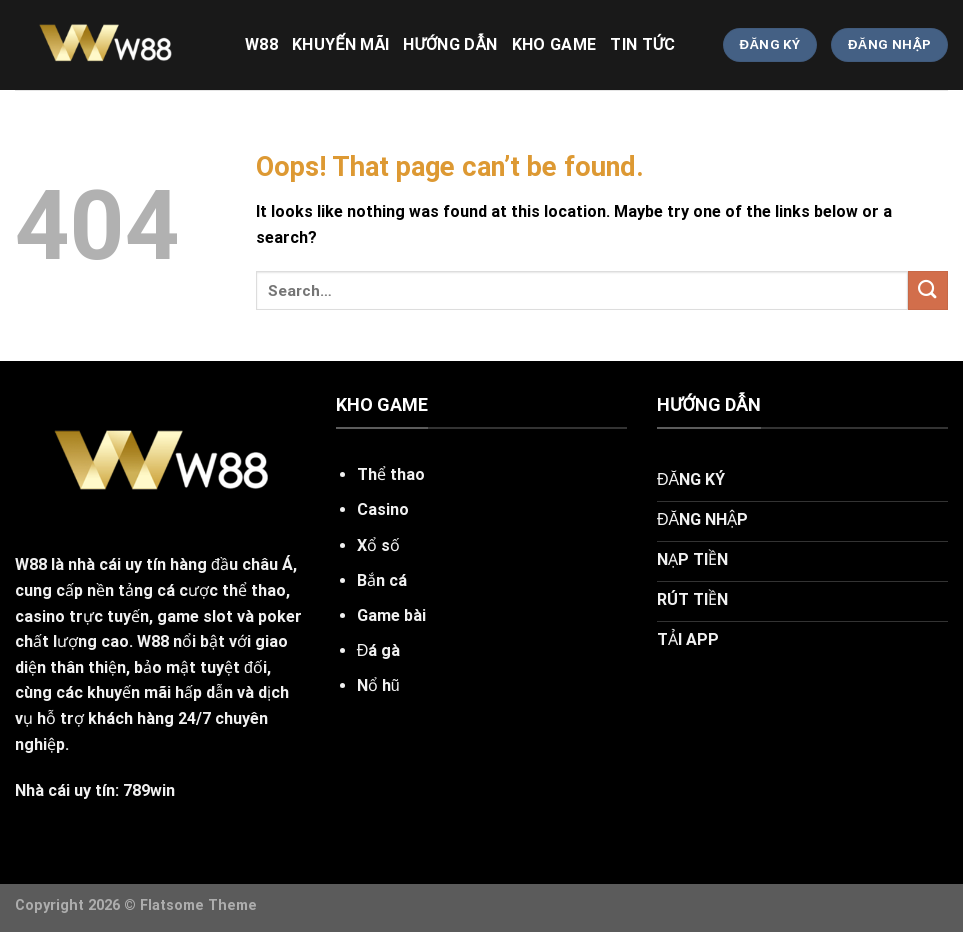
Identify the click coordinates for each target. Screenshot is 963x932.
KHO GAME (554, 44)
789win (149, 790)
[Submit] (928, 290)
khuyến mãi (340, 44)
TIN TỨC (642, 44)
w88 (261, 44)
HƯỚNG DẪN (450, 44)
